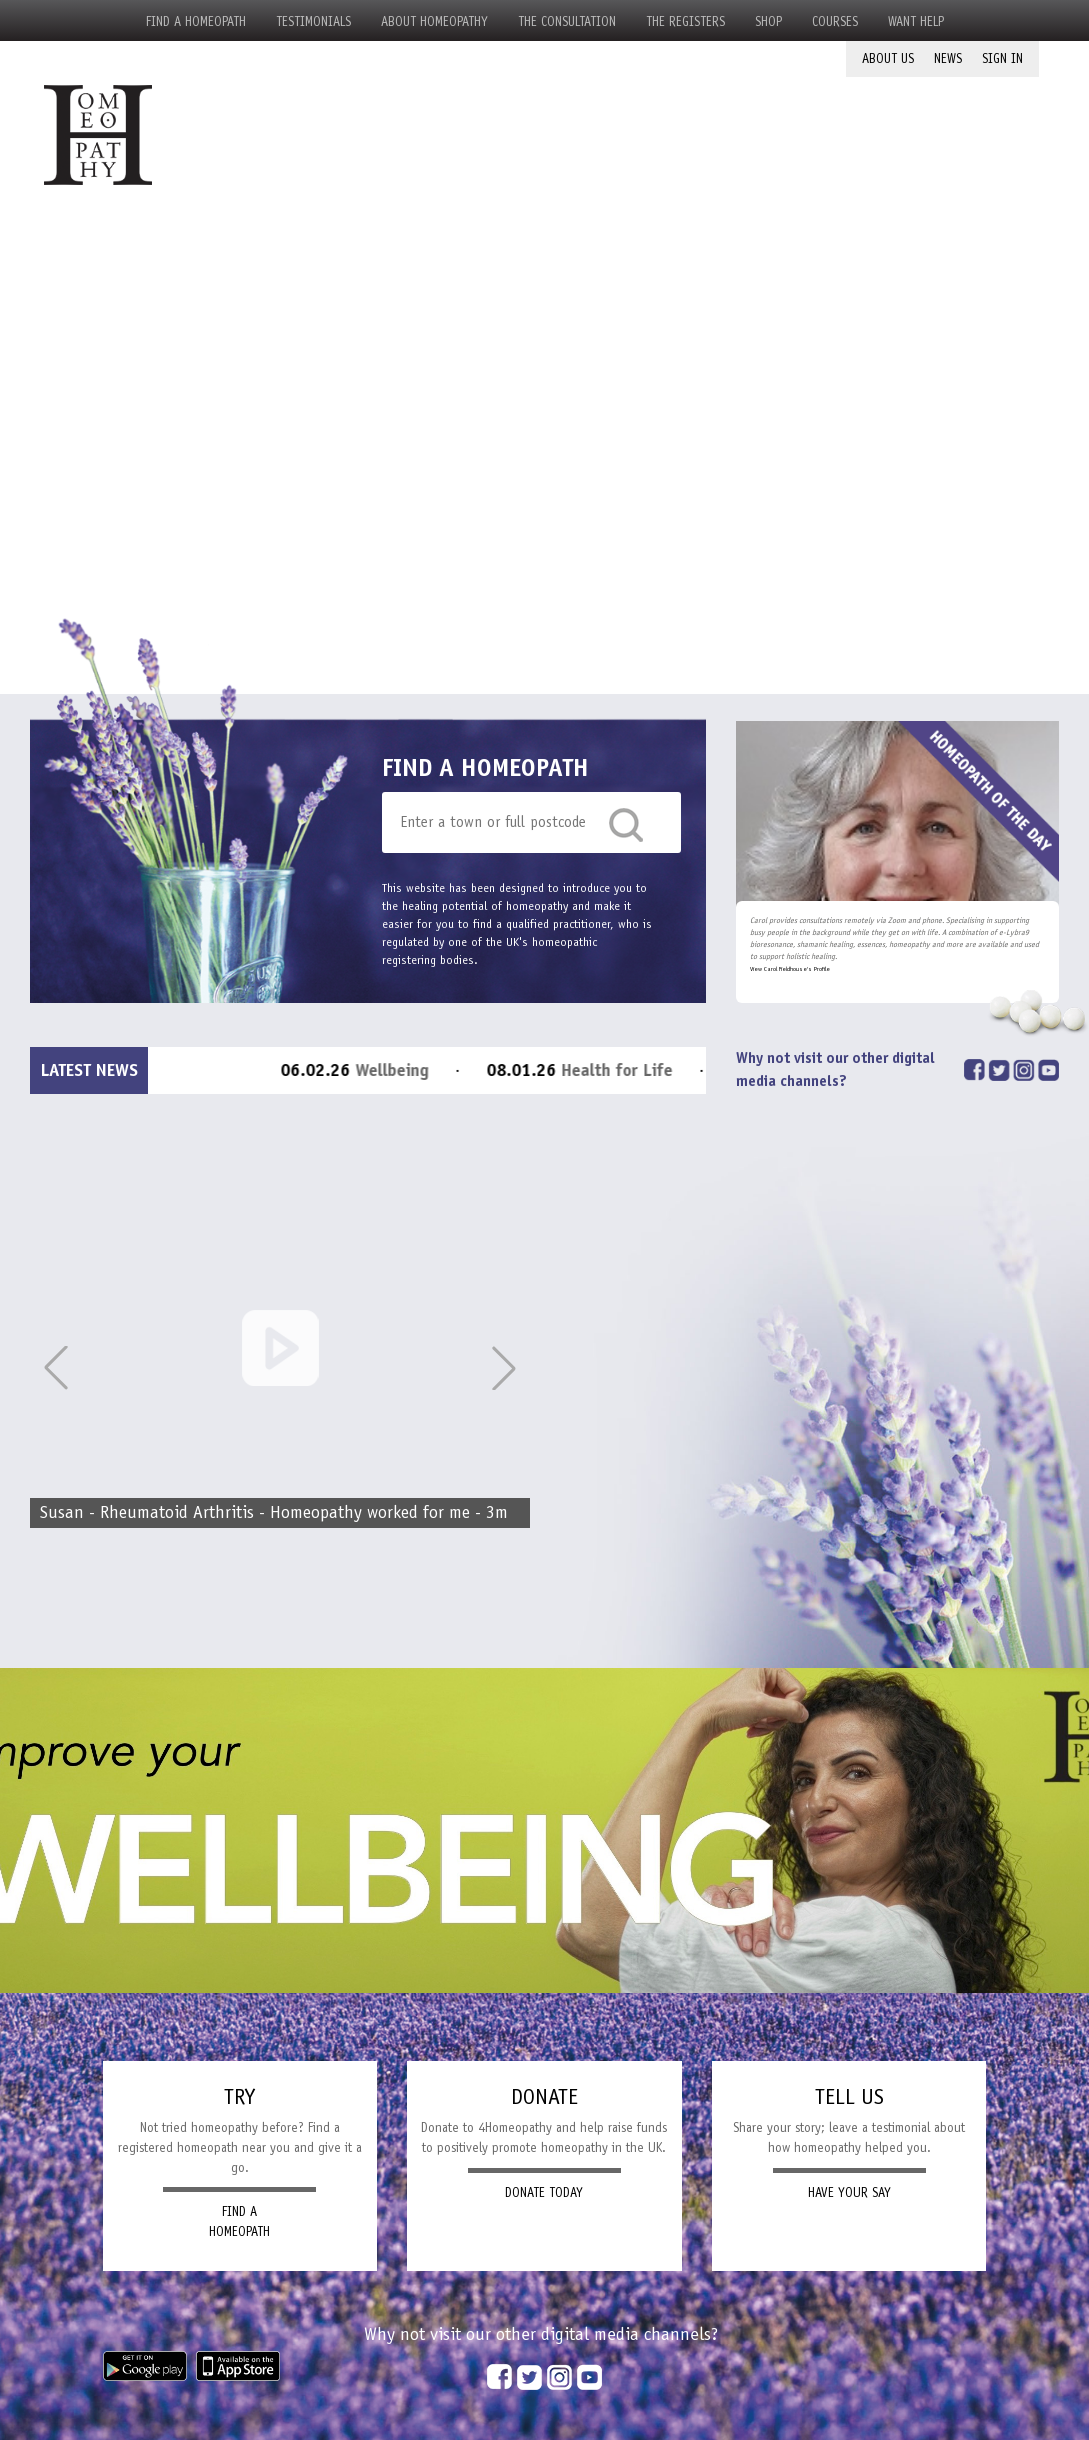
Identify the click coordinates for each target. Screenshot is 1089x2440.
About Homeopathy (434, 21)
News (948, 58)
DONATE (544, 2096)
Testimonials (313, 21)
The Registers (685, 21)
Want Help (916, 21)
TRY (239, 2096)
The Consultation (567, 21)
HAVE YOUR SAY (849, 2192)
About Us (888, 58)
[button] (504, 1368)
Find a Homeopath (196, 21)
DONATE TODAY (544, 2192)
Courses (835, 21)
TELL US (849, 2096)
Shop (768, 21)
